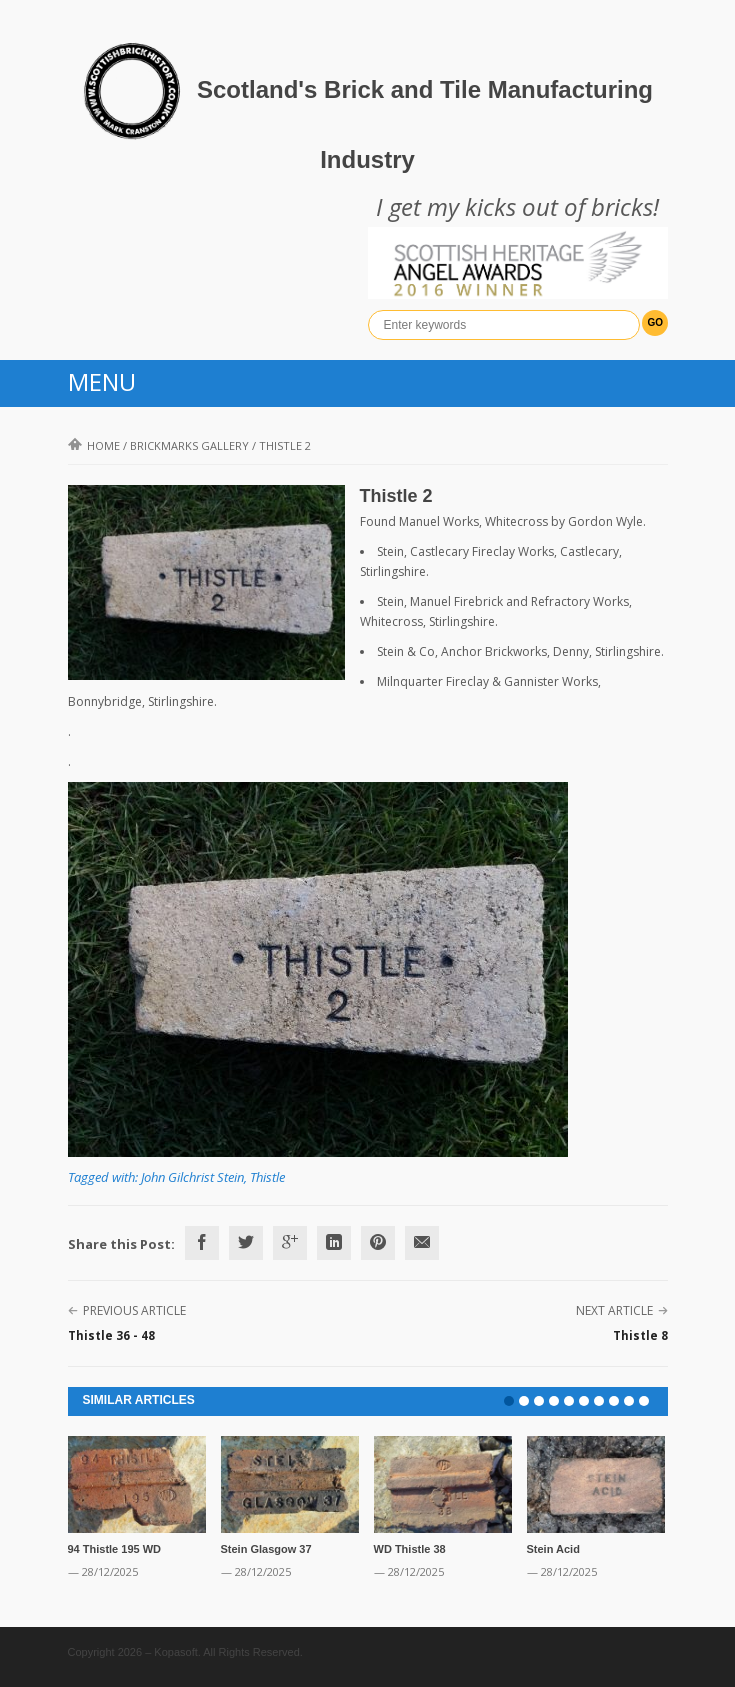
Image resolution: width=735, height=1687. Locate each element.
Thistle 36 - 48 (111, 1335)
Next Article (614, 1310)
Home (94, 445)
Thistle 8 (640, 1335)
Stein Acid (553, 1549)
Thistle (267, 1177)
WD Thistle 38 (410, 1549)
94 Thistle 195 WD (115, 1549)
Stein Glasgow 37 (266, 1549)
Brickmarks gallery (189, 445)
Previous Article (134, 1310)
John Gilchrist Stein (192, 1177)
